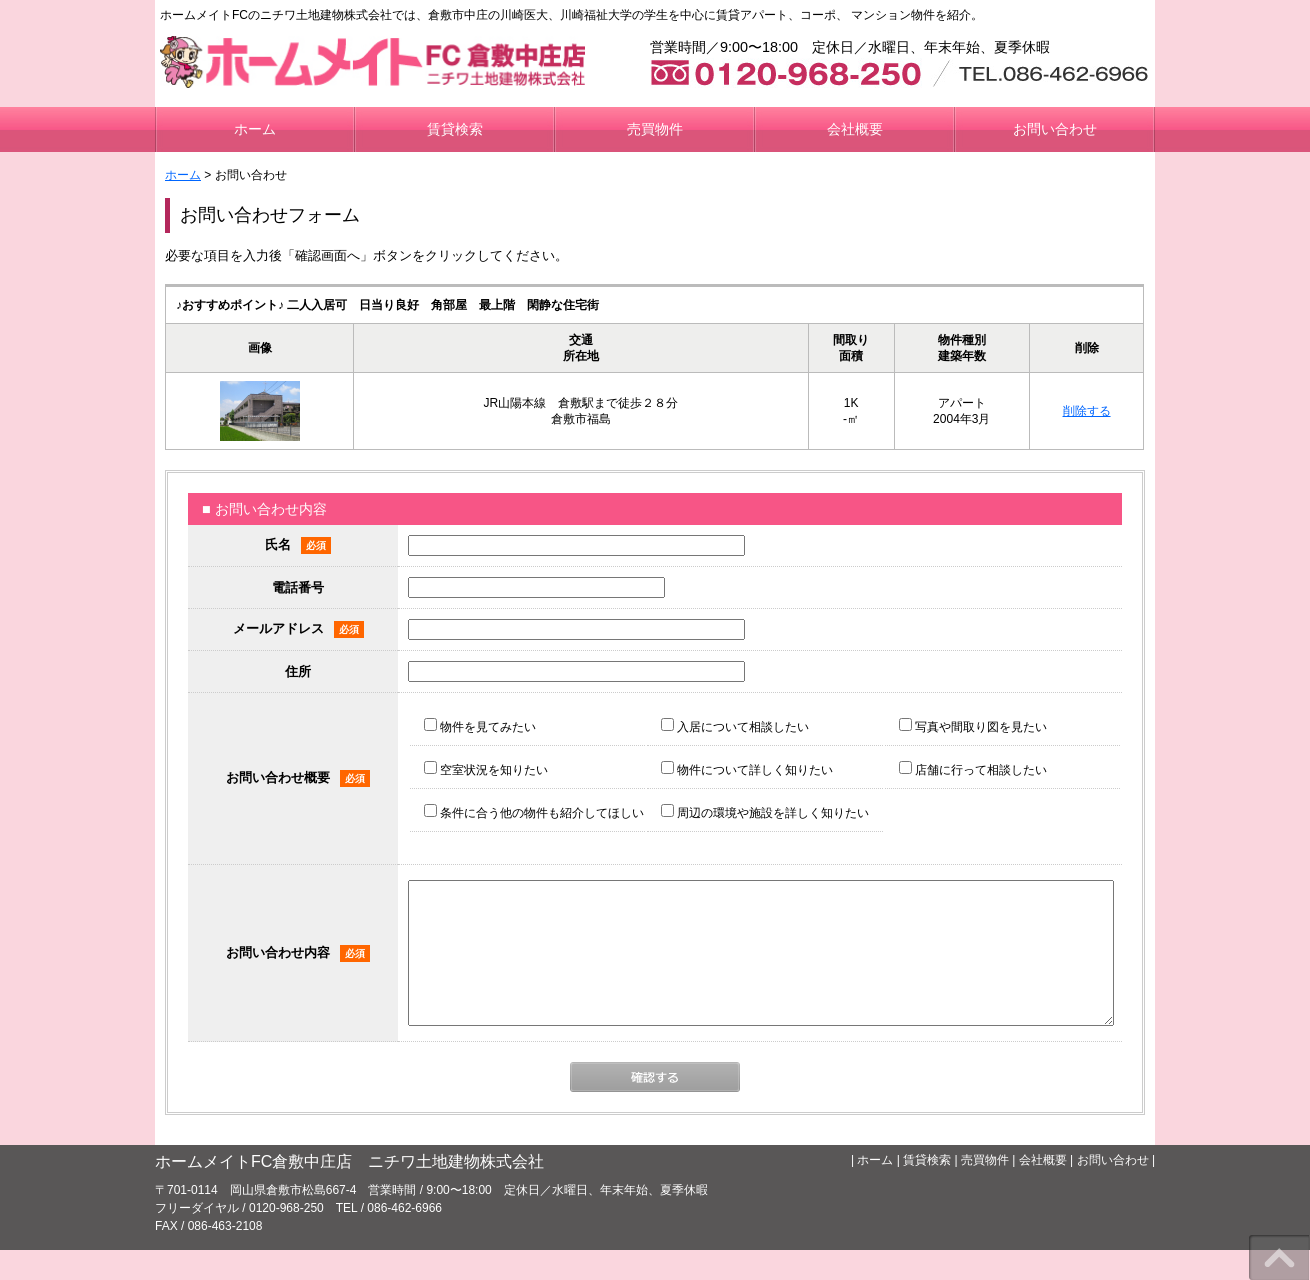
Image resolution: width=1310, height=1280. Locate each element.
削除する (1087, 411)
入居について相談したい (735, 727)
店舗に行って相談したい (973, 770)
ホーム (255, 129)
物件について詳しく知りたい (747, 770)
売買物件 (655, 129)
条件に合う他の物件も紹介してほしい (534, 813)
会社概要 (855, 129)
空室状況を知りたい (486, 770)
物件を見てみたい (480, 727)
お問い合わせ (1055, 129)
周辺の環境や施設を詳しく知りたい (765, 813)
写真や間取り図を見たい (973, 727)
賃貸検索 (455, 129)
